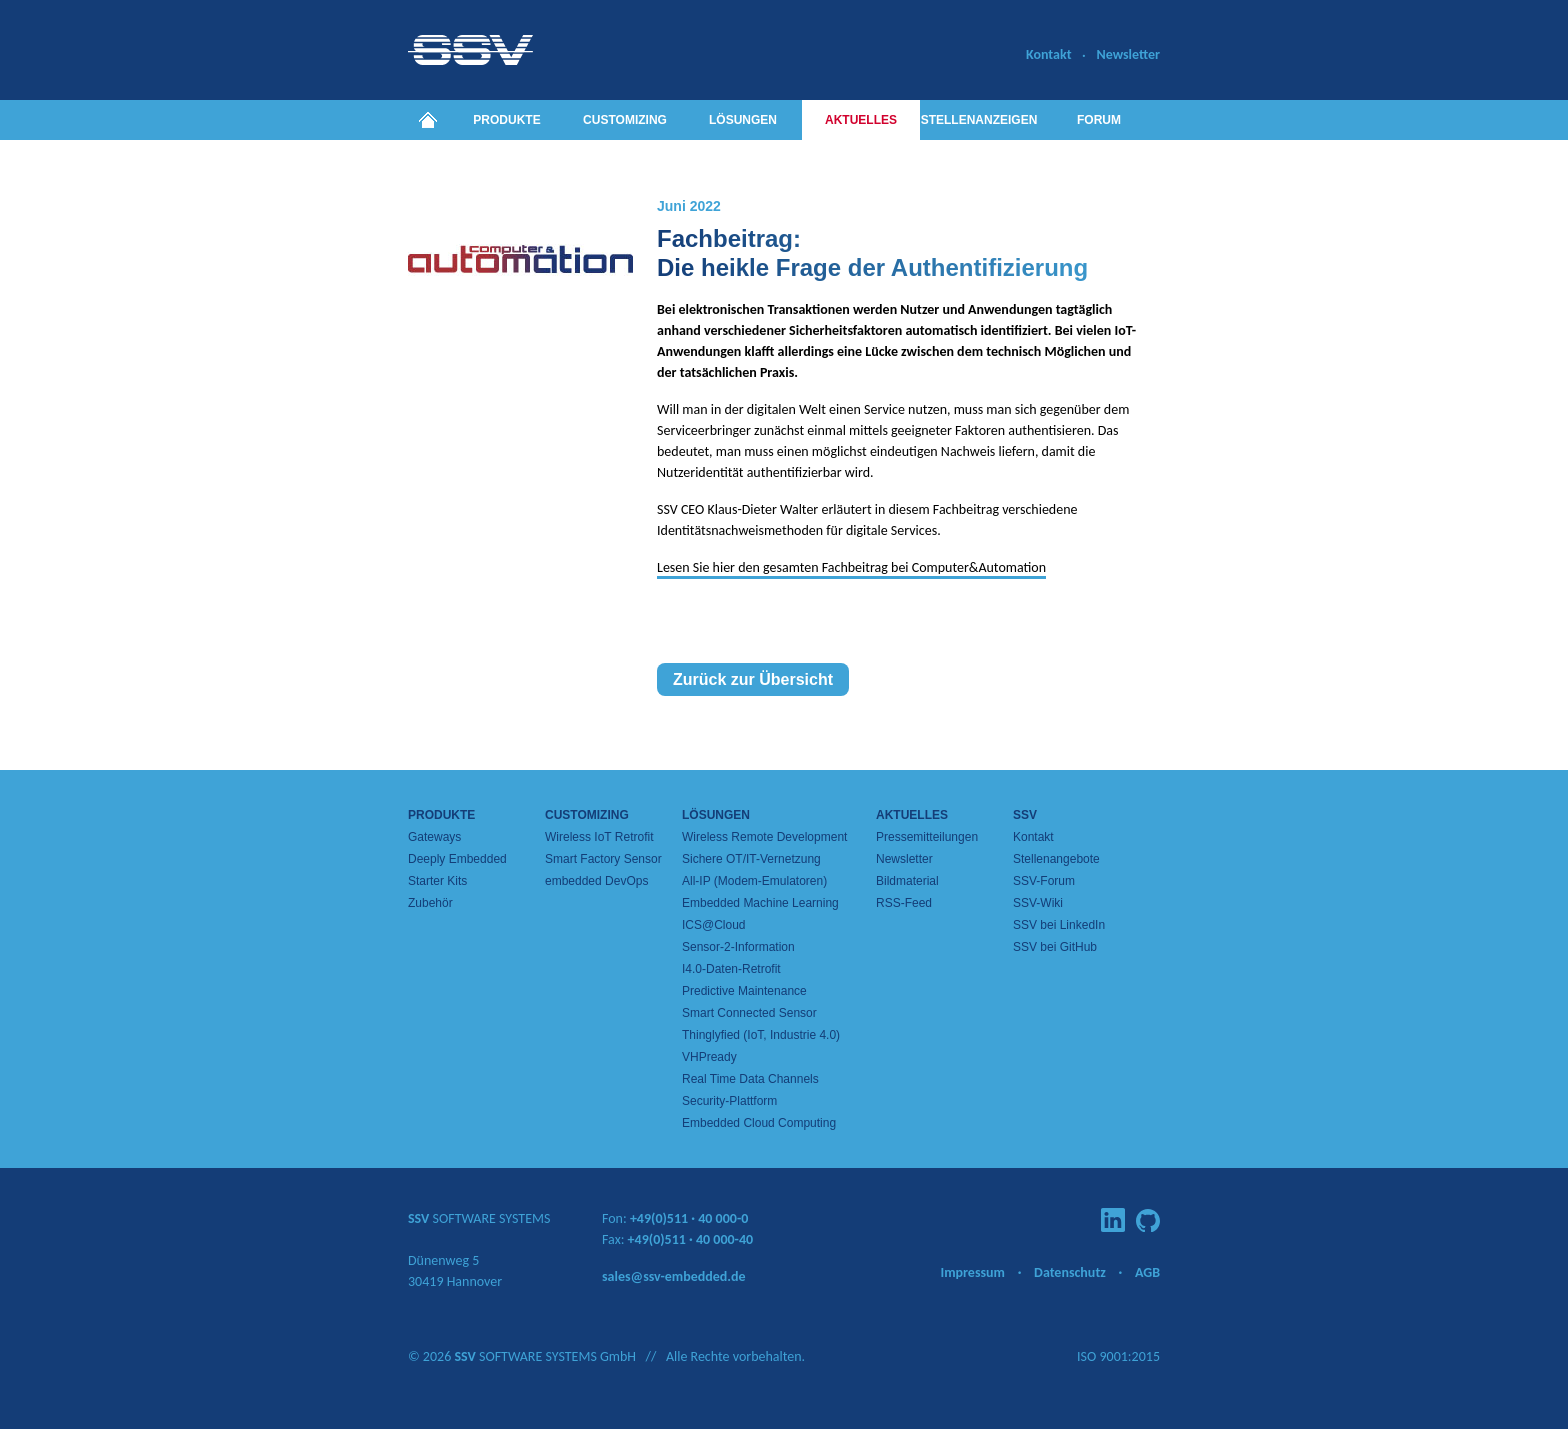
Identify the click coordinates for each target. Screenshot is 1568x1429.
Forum (1099, 120)
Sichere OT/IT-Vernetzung (751, 859)
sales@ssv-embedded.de (674, 1276)
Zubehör (430, 903)
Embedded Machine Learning (760, 903)
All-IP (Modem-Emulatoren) (754, 881)
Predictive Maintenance (744, 991)
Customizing (625, 120)
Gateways (434, 837)
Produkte (506, 120)
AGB (1147, 1272)
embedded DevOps (596, 881)
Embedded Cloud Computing (759, 1123)
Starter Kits (437, 881)
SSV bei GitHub (1055, 947)
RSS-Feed (904, 903)
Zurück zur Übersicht (753, 679)
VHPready (709, 1057)
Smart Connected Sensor (749, 1013)
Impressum (972, 1272)
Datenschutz (1070, 1272)
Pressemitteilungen (927, 837)
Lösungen (743, 120)
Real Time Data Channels (750, 1079)
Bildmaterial (907, 881)
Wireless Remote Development (764, 837)
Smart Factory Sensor (603, 859)
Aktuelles (861, 120)
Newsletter (1128, 54)
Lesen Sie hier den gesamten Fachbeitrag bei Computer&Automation (851, 567)
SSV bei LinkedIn (1059, 925)
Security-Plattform (729, 1101)
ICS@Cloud (714, 925)
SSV (1025, 815)
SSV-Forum (1044, 881)
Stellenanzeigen (979, 120)
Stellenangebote (1056, 859)
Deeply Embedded (457, 859)
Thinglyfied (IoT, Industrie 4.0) (761, 1035)
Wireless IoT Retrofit (599, 837)
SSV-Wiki (1038, 903)
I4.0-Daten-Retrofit (731, 969)
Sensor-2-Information (738, 947)
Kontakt (1048, 54)
